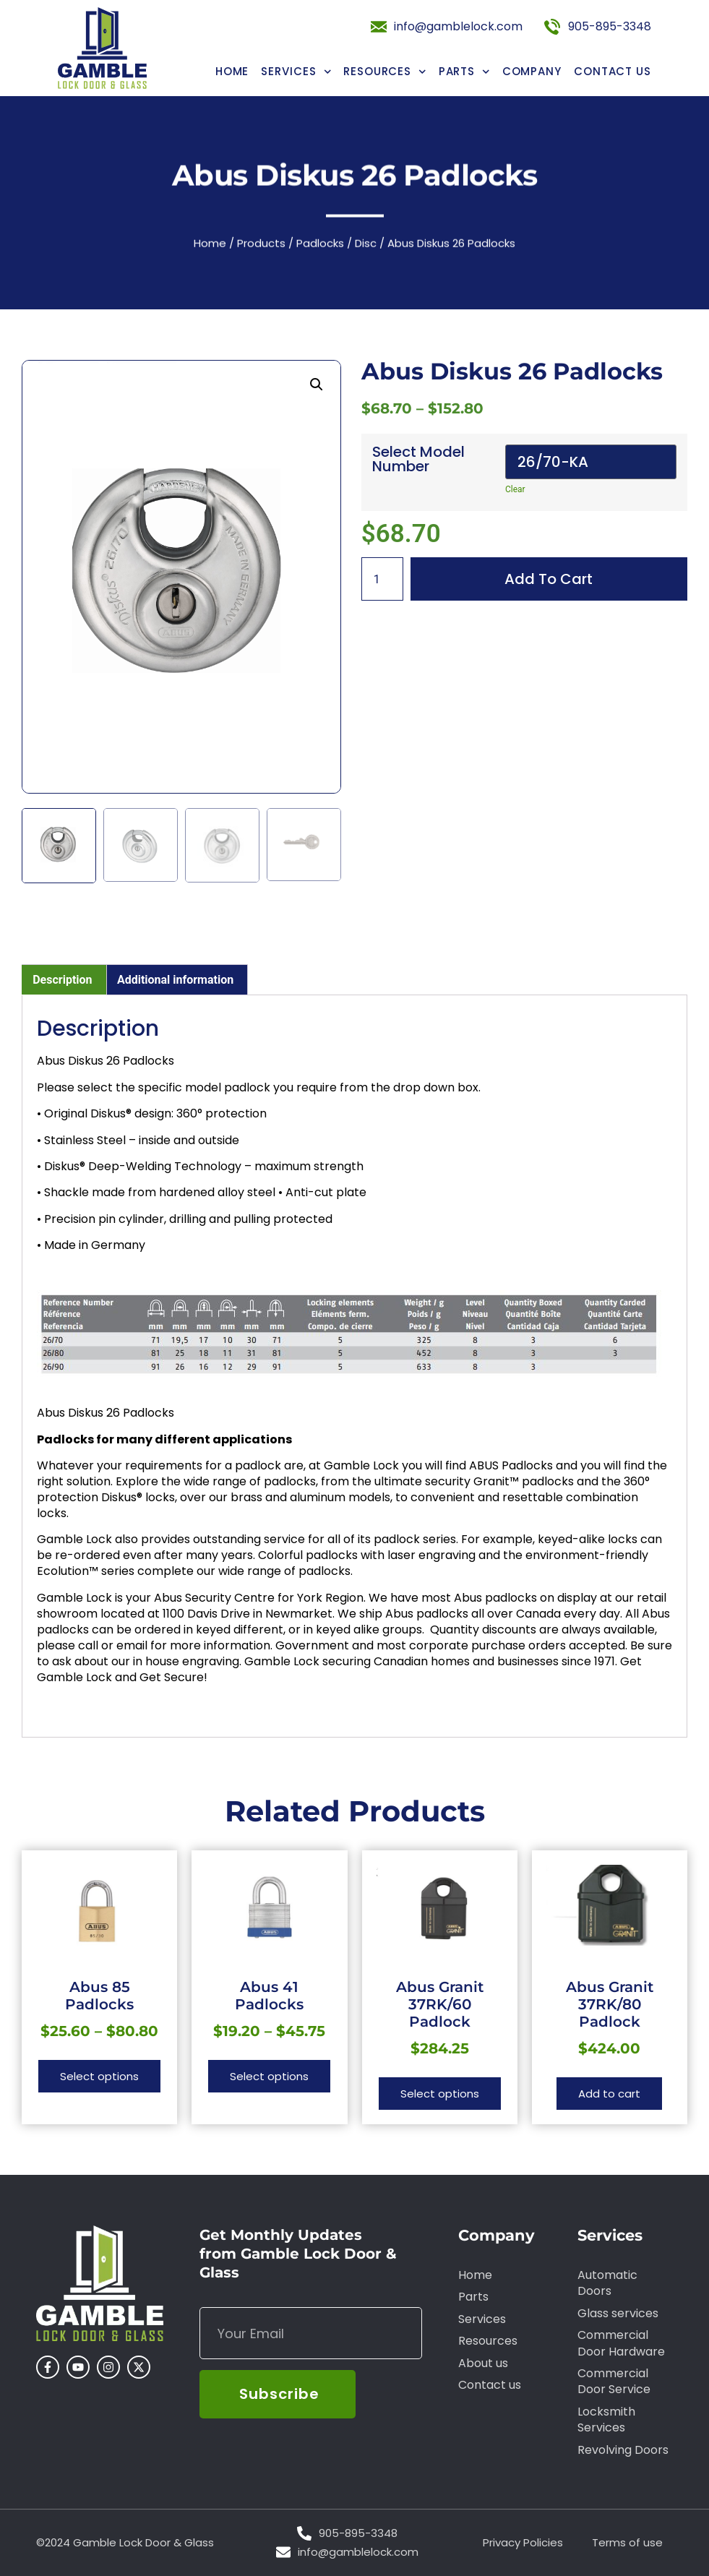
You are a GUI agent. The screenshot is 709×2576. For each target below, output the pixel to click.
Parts (464, 71)
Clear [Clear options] (515, 489)
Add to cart (548, 579)
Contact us (612, 71)
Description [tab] (62, 980)
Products (261, 246)
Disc (366, 246)
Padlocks (320, 246)
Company (532, 71)
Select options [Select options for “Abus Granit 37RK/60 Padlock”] (439, 2093)
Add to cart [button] (609, 2093)
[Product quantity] (382, 579)
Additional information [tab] (175, 980)
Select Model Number (418, 459)
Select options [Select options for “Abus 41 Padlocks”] (269, 2076)
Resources (384, 71)
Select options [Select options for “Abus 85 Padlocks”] (99, 2076)
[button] (317, 385)
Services (296, 71)
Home (232, 71)
